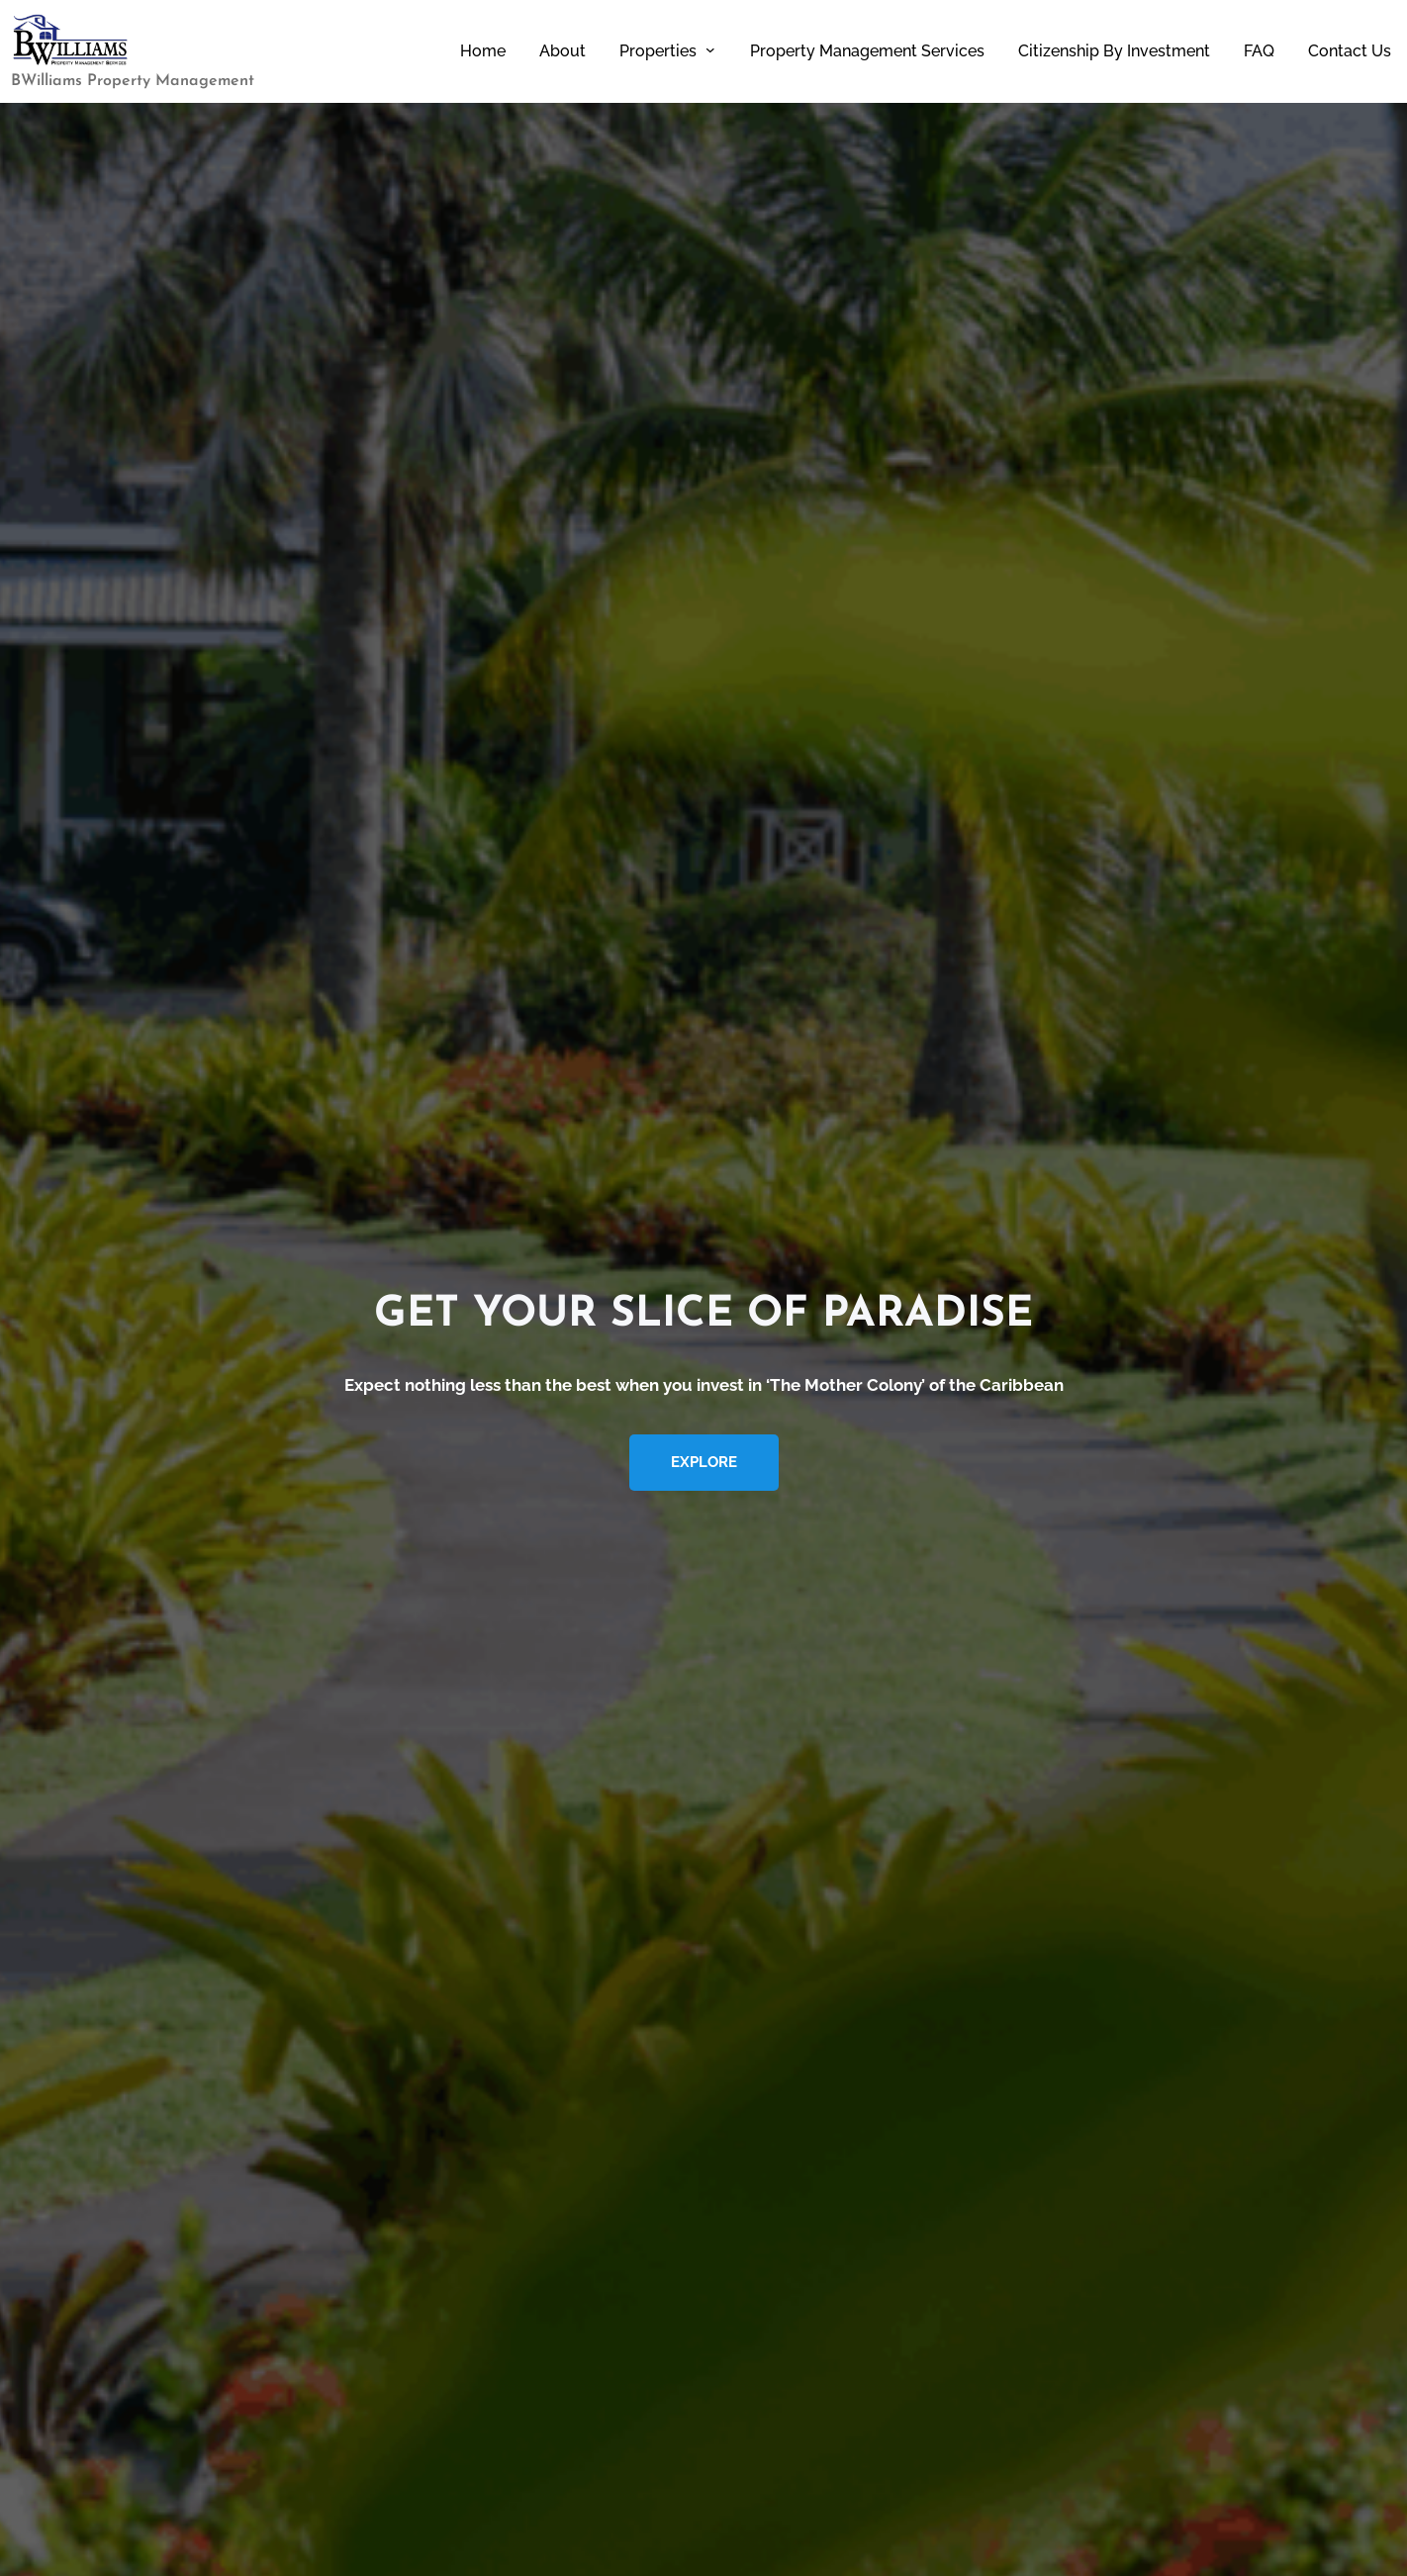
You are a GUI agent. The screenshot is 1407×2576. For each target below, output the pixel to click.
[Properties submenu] (710, 49)
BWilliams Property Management (132, 81)
